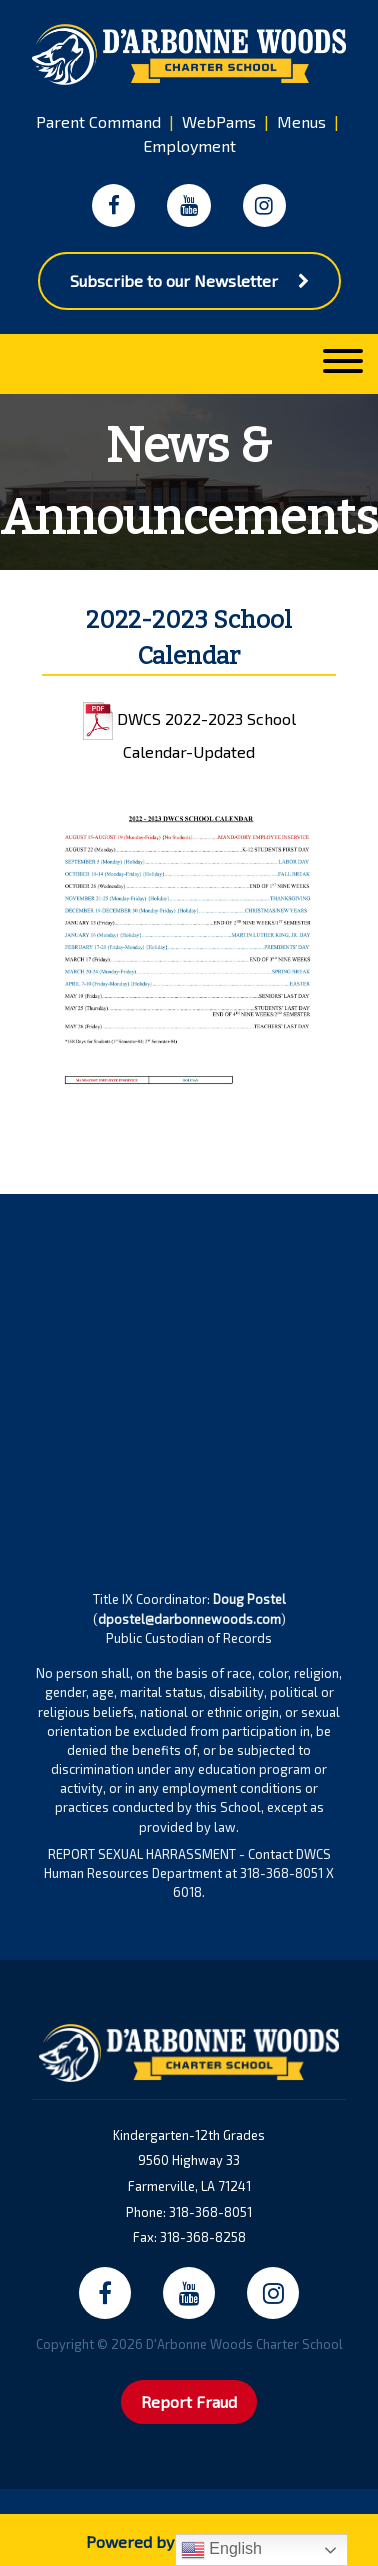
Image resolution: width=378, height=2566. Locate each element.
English (221, 2550)
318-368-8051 (210, 2212)
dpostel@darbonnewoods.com (189, 1619)
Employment (189, 145)
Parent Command (98, 121)
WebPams (219, 121)
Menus (301, 121)
